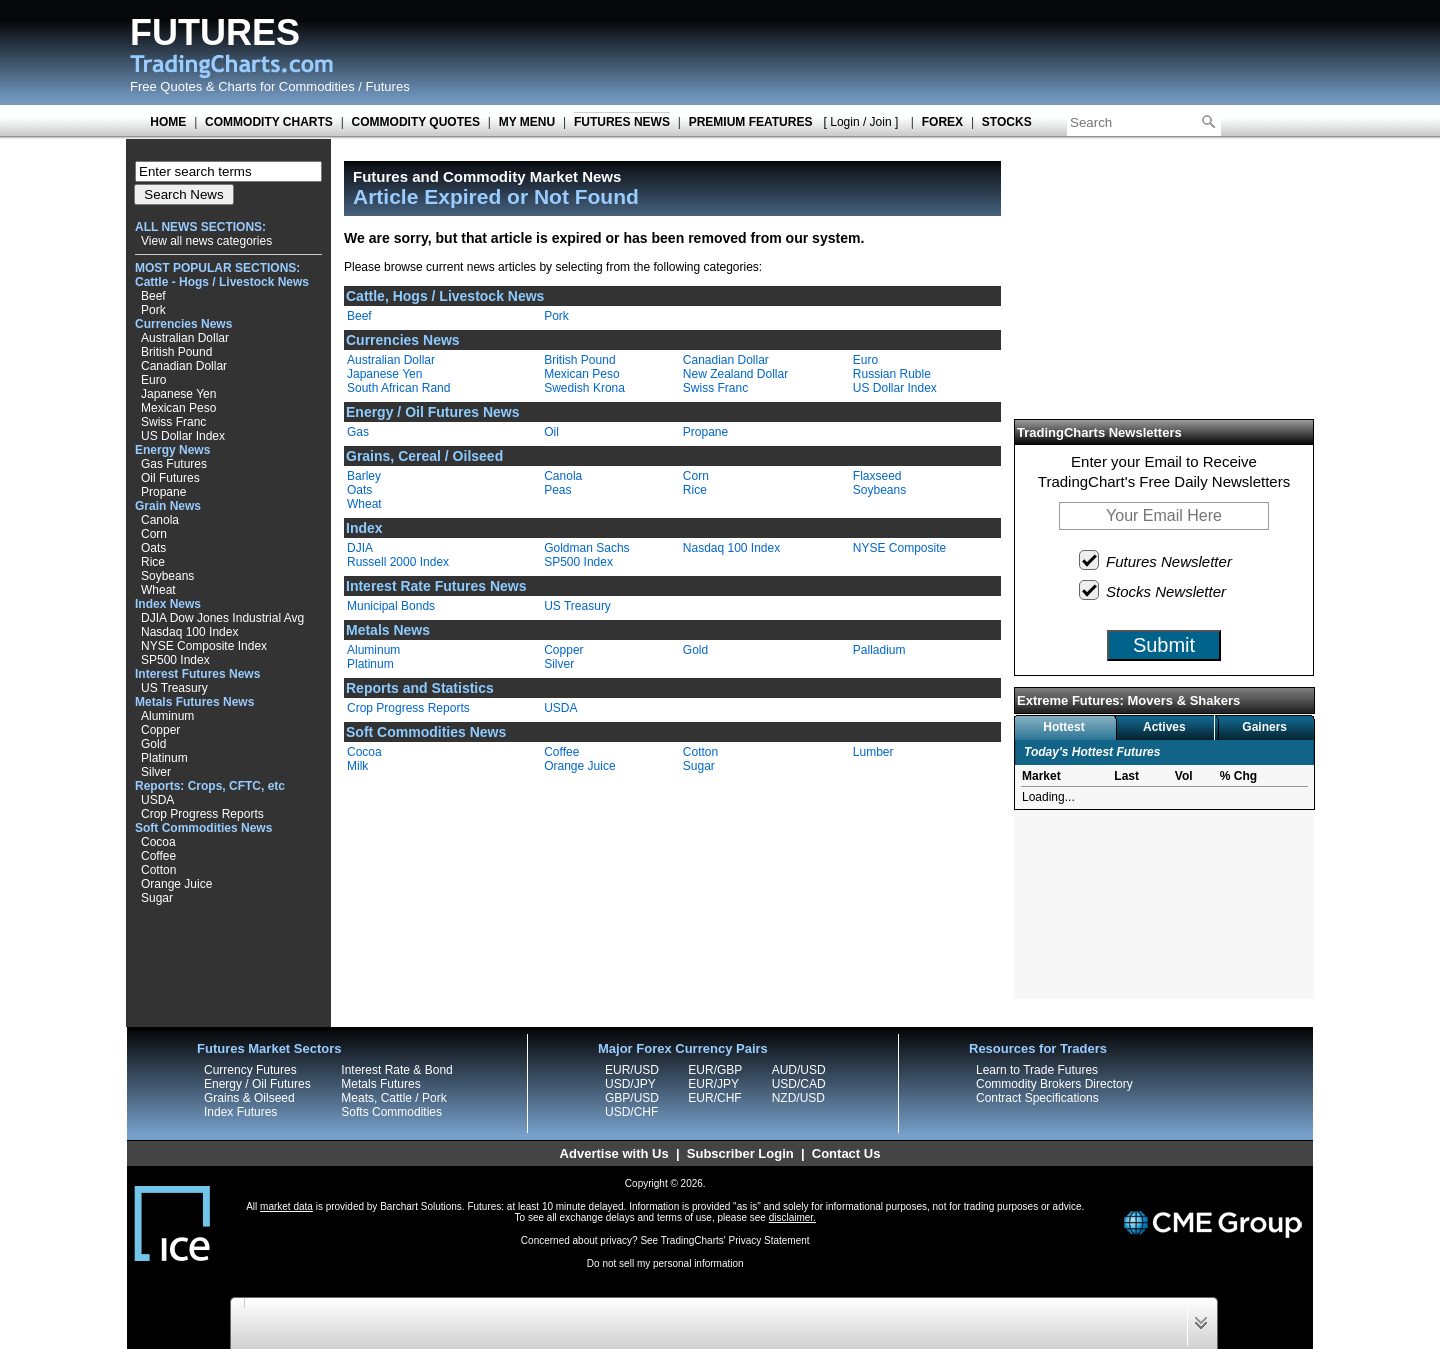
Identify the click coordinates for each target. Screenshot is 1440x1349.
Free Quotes (166, 86)
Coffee (158, 856)
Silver (156, 772)
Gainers (1264, 727)
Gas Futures (174, 464)
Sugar (157, 898)
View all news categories (206, 241)
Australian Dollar (185, 338)
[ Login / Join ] (861, 122)
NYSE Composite (899, 548)
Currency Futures (250, 1070)
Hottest (1063, 727)
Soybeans (167, 576)
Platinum (164, 758)
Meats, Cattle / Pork (393, 1098)
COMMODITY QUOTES (416, 122)
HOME (168, 122)
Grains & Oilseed (249, 1098)
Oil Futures (170, 478)
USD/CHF (631, 1112)
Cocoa (158, 842)
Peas (557, 490)
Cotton (158, 870)
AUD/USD (799, 1070)
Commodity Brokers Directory (1054, 1084)
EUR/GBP (715, 1070)
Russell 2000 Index (398, 562)
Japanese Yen (178, 394)
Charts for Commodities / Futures (313, 86)
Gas (358, 432)
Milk (357, 766)
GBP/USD (632, 1098)
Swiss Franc (173, 422)
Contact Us (846, 1153)
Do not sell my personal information (665, 1263)
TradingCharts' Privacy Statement (735, 1240)
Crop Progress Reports (202, 814)
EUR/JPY (713, 1084)
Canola (160, 520)
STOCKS (1007, 122)
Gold (153, 744)
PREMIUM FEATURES (751, 122)
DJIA (360, 548)
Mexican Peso (178, 408)
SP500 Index (175, 660)
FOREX (942, 122)
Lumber (873, 752)
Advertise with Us (614, 1153)
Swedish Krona (584, 388)
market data (286, 1206)
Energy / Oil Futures (257, 1084)
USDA (157, 800)
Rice (153, 562)
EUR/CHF (714, 1098)
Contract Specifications (1037, 1098)
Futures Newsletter (1156, 560)
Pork (153, 310)
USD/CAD (799, 1084)
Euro (153, 380)
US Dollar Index (183, 436)
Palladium (879, 650)
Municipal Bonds (391, 606)
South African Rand (398, 388)
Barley (364, 476)
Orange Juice (176, 884)
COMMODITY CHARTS (269, 122)
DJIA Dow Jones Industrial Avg (222, 618)
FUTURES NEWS (622, 122)
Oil (551, 432)
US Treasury (174, 688)
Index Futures (240, 1112)
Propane (163, 492)
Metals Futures (380, 1084)
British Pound (176, 352)
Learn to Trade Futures (1037, 1070)
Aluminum (167, 716)
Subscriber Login (740, 1153)
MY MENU (527, 122)
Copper (160, 730)
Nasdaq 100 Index (189, 632)
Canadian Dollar (184, 366)
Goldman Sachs (586, 548)
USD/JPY (630, 1084)
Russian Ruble (892, 374)
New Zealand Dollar (735, 374)
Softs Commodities (391, 1112)
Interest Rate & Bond (396, 1070)
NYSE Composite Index (204, 646)
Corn (154, 534)
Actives (1164, 727)
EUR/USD (632, 1070)
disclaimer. (792, 1217)
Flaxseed (877, 476)
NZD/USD (798, 1098)
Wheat (158, 590)
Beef (153, 296)
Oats (153, 548)
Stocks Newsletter (1153, 590)
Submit (1164, 645)
